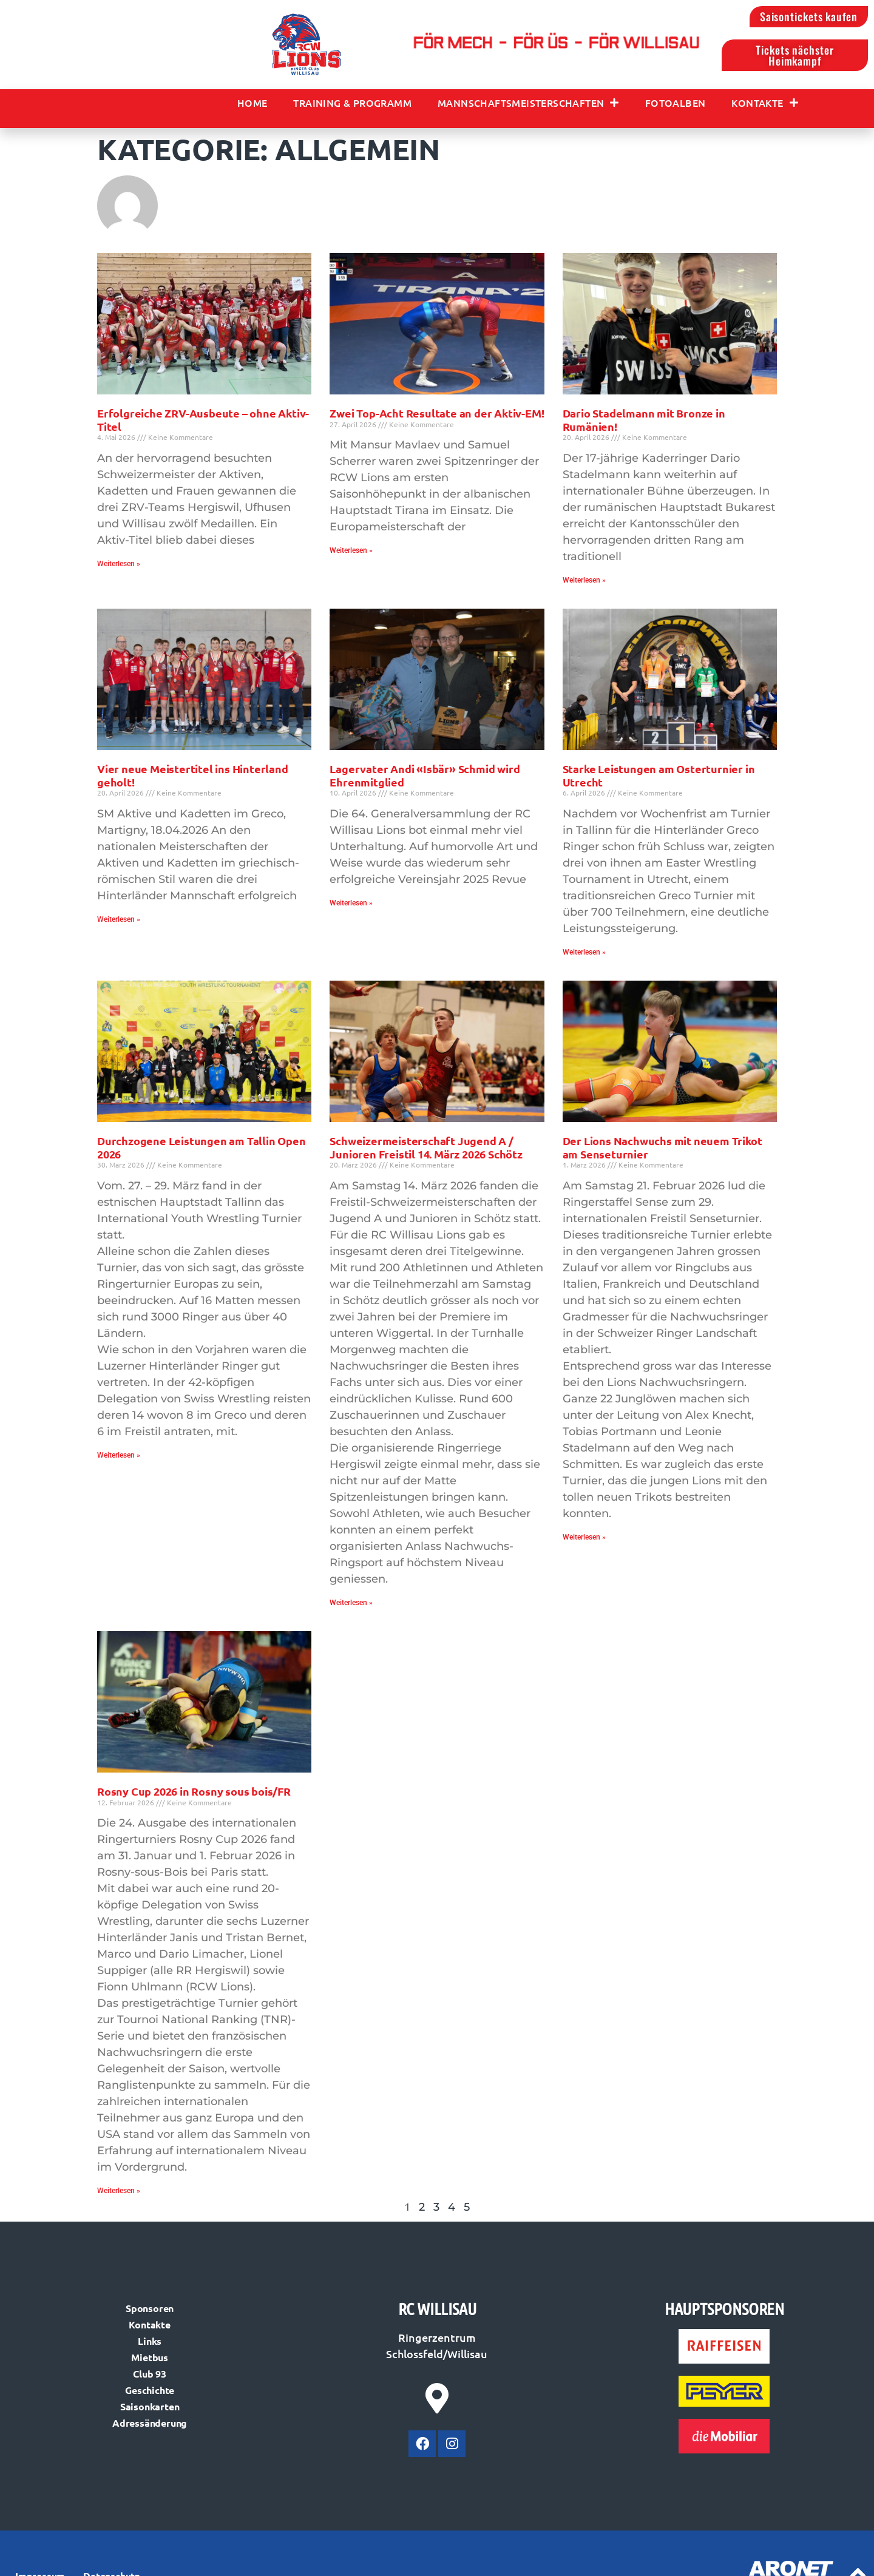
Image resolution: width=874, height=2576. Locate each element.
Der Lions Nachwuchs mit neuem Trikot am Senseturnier (662, 1151)
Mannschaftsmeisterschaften (528, 107)
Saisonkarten (150, 2410)
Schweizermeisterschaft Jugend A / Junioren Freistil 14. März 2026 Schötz (426, 1151)
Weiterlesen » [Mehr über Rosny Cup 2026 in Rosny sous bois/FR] (118, 2195)
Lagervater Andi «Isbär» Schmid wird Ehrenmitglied (425, 779)
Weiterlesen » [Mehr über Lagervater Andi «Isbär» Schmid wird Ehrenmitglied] (351, 907)
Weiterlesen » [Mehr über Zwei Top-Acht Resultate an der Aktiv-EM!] (351, 554)
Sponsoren (150, 2311)
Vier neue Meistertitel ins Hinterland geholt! (192, 779)
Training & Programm (352, 106)
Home (252, 106)
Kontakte (764, 107)
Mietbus (149, 2361)
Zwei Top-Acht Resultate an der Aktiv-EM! (437, 417)
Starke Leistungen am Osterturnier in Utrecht (659, 779)
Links (149, 2344)
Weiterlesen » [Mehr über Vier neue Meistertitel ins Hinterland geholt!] (118, 923)
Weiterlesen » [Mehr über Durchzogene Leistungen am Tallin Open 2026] (118, 1459)
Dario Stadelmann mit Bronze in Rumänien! (644, 424)
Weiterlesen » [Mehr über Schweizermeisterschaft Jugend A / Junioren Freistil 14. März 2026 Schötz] (351, 1607)
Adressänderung (149, 2426)
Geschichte (149, 2393)
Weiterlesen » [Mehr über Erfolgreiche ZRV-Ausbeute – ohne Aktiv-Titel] (118, 568)
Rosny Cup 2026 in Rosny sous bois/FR (194, 1795)
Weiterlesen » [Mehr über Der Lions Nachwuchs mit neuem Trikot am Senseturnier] (584, 1541)
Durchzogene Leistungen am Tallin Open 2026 (201, 1151)
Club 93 (149, 2377)
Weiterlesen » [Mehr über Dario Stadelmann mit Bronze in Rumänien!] (584, 584)
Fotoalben (675, 106)
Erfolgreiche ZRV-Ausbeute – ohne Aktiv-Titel (203, 424)
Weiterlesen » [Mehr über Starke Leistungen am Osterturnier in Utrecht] (584, 956)
